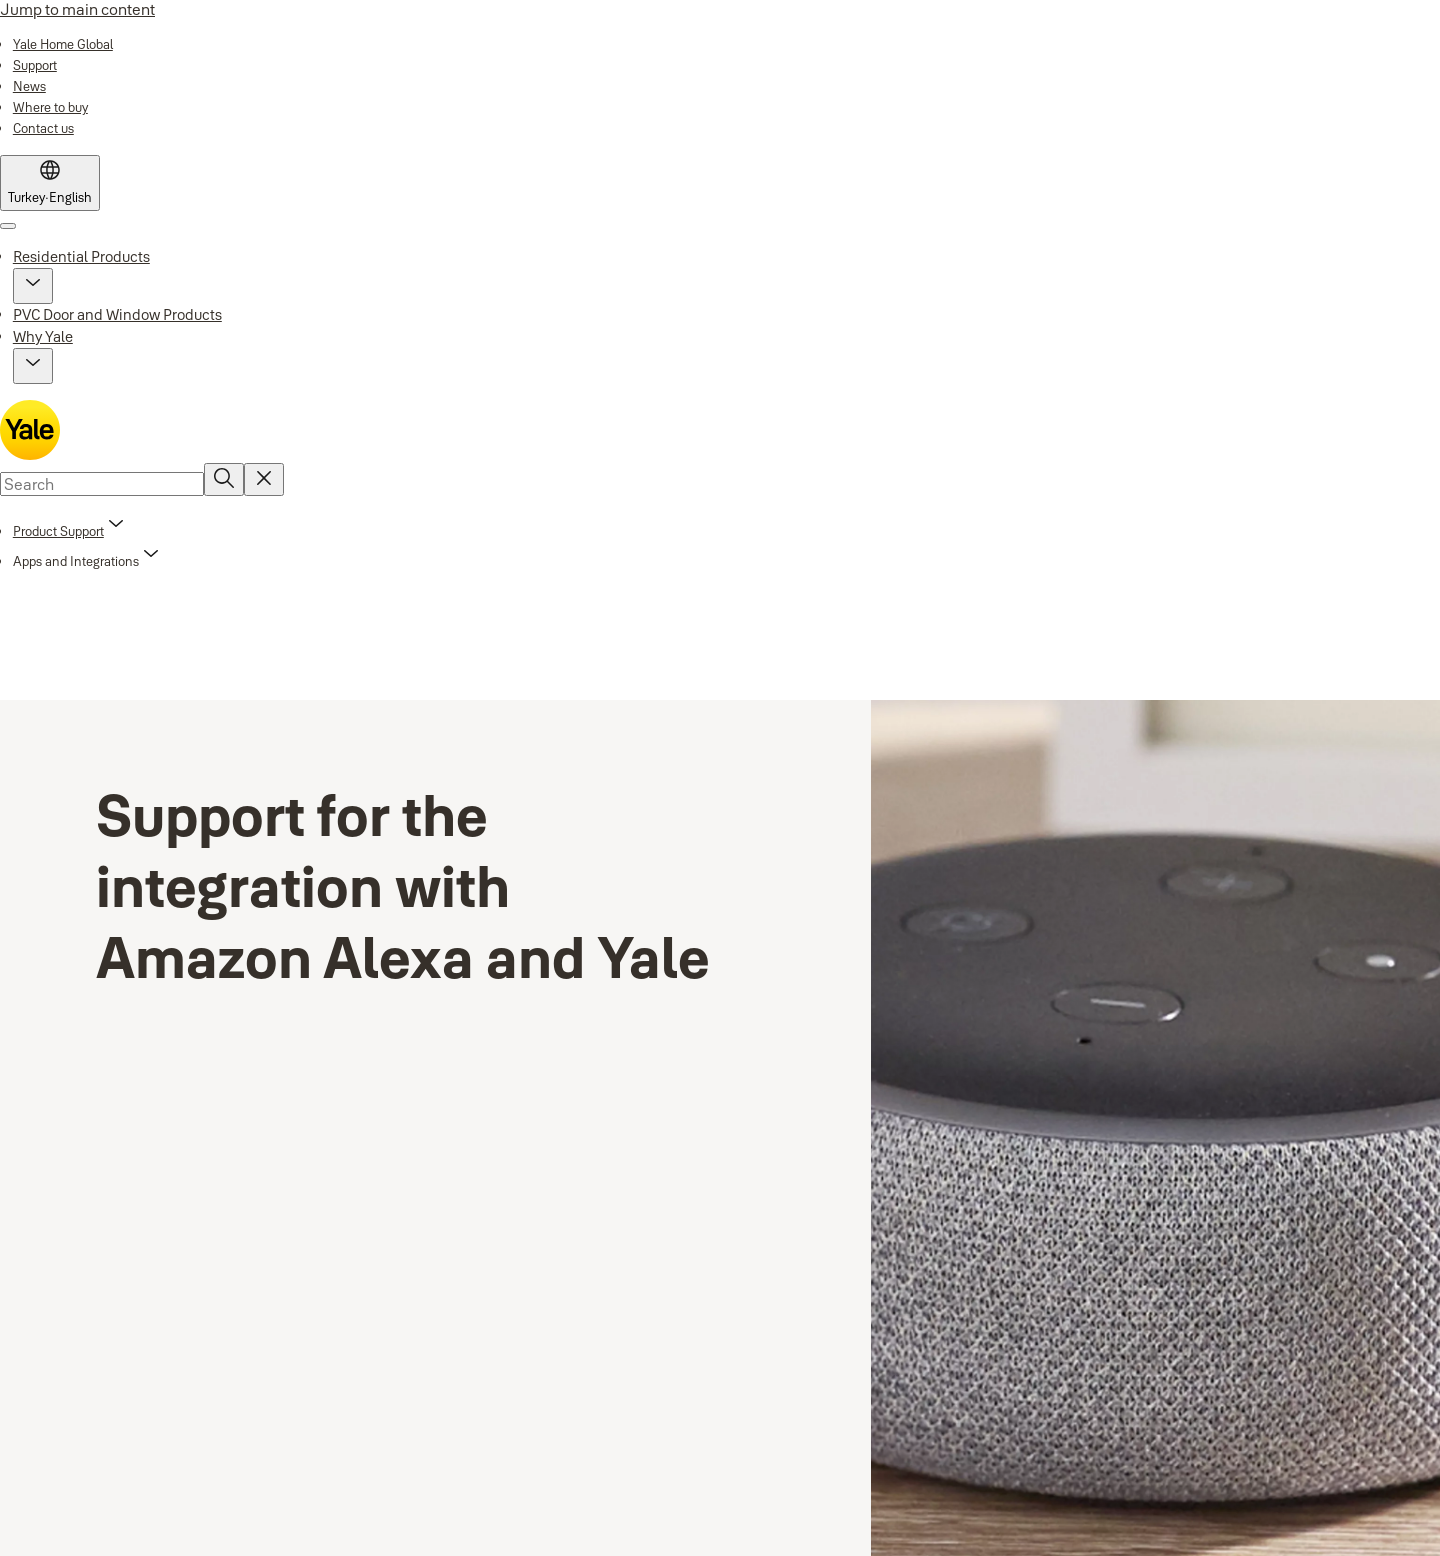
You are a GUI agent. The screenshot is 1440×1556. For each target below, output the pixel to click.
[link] (63, 44)
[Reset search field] (264, 479)
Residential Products (81, 256)
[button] (33, 286)
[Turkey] (50, 183)
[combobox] (102, 484)
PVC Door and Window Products (117, 314)
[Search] (224, 479)
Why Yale (43, 336)
